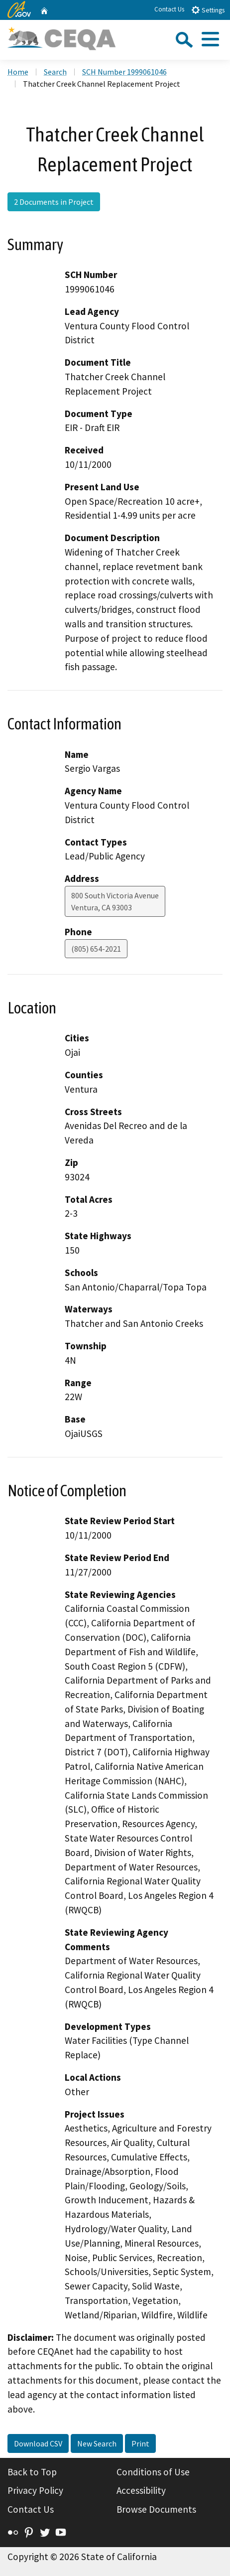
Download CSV (38, 2443)
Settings (208, 9)
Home (17, 72)
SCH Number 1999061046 (124, 72)
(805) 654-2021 (96, 949)
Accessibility (141, 2490)
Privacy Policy (35, 2490)
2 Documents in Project (54, 202)
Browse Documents (156, 2509)
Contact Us (169, 9)
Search (55, 72)
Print (140, 2443)
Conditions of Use (153, 2472)
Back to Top (32, 2472)
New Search (96, 2443)
